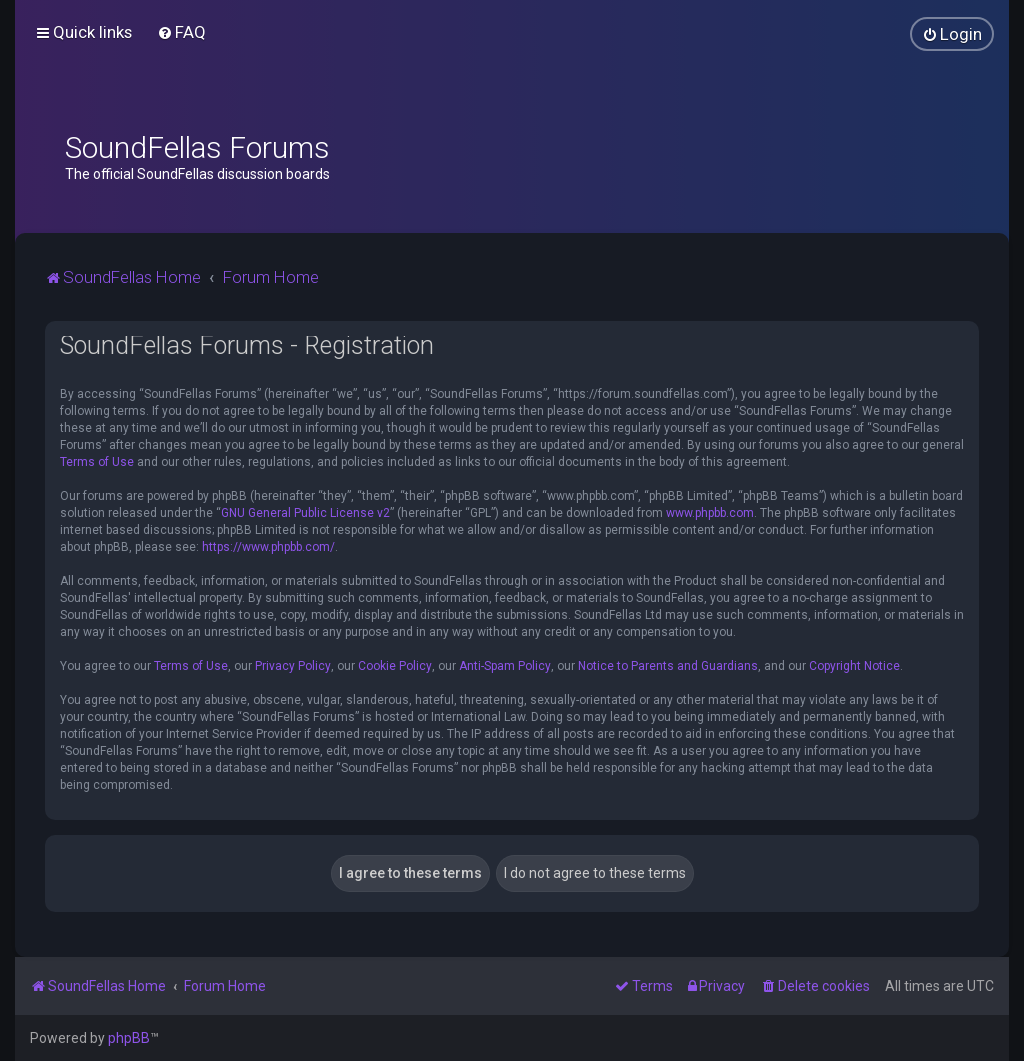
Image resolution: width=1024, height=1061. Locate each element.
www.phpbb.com (710, 513)
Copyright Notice (854, 666)
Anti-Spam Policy (505, 666)
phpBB (129, 1038)
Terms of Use (97, 462)
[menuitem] (181, 32)
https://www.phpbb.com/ (268, 547)
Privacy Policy (293, 666)
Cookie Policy (395, 666)
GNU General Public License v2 (305, 513)
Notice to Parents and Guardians (668, 666)
